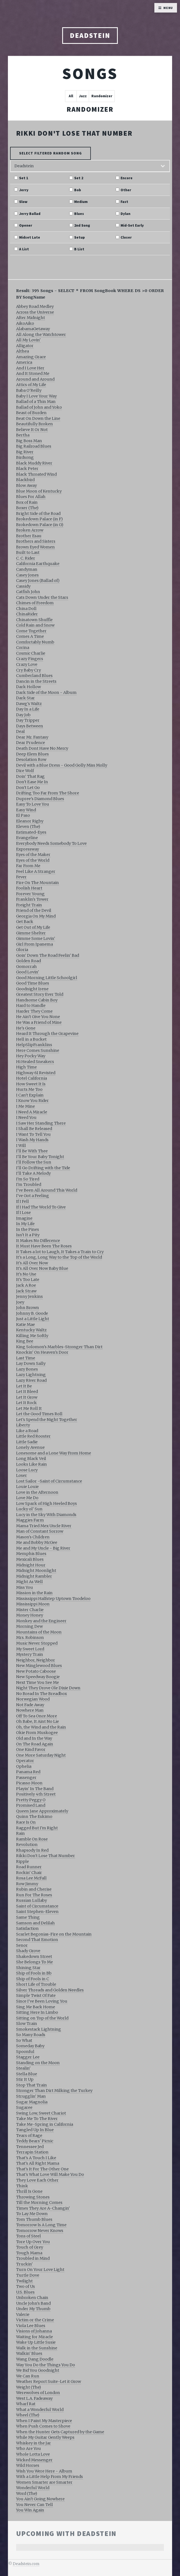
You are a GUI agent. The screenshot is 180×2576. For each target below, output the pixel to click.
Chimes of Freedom (35, 602)
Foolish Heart (29, 888)
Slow (23, 202)
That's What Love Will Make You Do (50, 2174)
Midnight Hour (31, 1565)
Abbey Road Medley (35, 306)
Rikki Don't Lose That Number (74, 133)
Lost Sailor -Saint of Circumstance (49, 1481)
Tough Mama (29, 2252)
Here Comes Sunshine (37, 1050)
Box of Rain (27, 502)
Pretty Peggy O (31, 1799)
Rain (20, 1833)
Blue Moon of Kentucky (39, 491)
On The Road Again (34, 1744)
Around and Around (35, 379)
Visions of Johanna (34, 2331)
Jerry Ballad (29, 214)
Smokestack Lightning (38, 2029)
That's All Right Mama (37, 2163)
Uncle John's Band (33, 2303)
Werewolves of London (38, 2392)
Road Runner (29, 1866)
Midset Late (29, 237)
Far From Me (28, 865)
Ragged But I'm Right (37, 1827)
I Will (21, 1145)
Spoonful (25, 2051)
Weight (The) (28, 2387)
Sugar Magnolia (31, 2102)
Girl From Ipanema (34, 944)
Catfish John (28, 591)
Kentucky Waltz (31, 1330)
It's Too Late (27, 1279)
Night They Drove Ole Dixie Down (48, 1687)
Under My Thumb (33, 2308)
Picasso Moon (29, 1783)
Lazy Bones (27, 1369)
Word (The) (26, 2493)
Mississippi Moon (33, 1604)
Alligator (25, 345)
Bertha (22, 435)
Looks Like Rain (31, 1464)
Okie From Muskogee (37, 1732)
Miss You (24, 1587)
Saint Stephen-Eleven (37, 1911)
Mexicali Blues (30, 1559)
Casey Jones (27, 575)
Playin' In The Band (34, 1788)
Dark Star (25, 697)
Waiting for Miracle (34, 2336)
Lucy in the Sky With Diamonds (46, 1514)
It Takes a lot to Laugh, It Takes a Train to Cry (60, 1251)
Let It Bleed (27, 1391)
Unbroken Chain (32, 2297)
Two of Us (25, 2286)
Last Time (25, 1358)
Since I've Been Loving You (41, 2001)
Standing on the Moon (38, 2062)
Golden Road (28, 960)
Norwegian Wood (33, 1699)
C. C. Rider (25, 558)
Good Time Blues (32, 983)
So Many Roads (30, 2034)
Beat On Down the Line (38, 418)
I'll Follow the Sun (33, 1162)
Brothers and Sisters (35, 541)
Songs (90, 73)
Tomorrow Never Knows (39, 2230)
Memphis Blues (31, 1553)
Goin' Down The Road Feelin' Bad (47, 955)
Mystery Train (29, 1654)
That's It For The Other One (42, 2169)
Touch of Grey (29, 2247)
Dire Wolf (25, 770)
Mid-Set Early (132, 225)
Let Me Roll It (29, 1408)
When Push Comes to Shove (43, 2426)
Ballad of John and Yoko (39, 407)
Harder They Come (34, 1011)
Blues (79, 214)
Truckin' (24, 2264)
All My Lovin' (28, 340)
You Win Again (30, 2510)
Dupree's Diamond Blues (40, 798)
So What (24, 2040)
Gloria (22, 949)
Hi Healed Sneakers (35, 1061)
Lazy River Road (31, 1380)
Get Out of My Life (33, 927)
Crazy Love (26, 664)
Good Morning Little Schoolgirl (46, 977)
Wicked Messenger (34, 2459)
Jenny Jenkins (29, 1296)
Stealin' (23, 2068)
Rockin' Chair (29, 1872)
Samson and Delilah (35, 1923)
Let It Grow (26, 1397)
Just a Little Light (32, 1318)
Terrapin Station (32, 2152)
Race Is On (26, 1822)
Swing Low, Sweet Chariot (41, 2113)
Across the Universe (35, 312)
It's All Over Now (32, 1262)
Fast (124, 202)
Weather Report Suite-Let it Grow (48, 2381)
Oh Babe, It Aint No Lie (37, 1721)
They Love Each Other (37, 2180)
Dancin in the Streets (36, 681)
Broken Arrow (29, 530)
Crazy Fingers (29, 658)
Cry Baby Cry (28, 670)
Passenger (26, 1777)
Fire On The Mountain (37, 882)
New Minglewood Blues (39, 1665)
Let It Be (24, 1386)
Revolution (27, 1844)
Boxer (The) (27, 507)
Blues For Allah (31, 496)
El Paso (23, 815)
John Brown (27, 1307)
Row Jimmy (27, 1883)
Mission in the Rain (34, 1592)
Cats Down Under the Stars (42, 597)
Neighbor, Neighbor (35, 1660)
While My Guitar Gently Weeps (45, 2437)
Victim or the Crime (35, 2319)
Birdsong (25, 457)
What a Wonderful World (40, 2409)
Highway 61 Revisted (35, 1072)
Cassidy (23, 586)
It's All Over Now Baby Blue (42, 1268)
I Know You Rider (32, 1100)
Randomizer (101, 96)
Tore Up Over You (33, 2241)
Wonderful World (32, 2487)
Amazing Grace (31, 356)
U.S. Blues (25, 2292)
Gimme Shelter (31, 933)
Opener (25, 225)
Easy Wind (26, 809)
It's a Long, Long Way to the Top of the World (59, 1257)
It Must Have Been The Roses (44, 1246)
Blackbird (25, 479)
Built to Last (28, 552)
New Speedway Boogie (38, 1676)
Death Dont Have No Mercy (42, 748)
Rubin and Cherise (34, 1889)
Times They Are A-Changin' (43, 2208)
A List (24, 249)
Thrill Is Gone (29, 2191)
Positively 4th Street (36, 1794)
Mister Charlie (30, 1609)
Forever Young (30, 893)
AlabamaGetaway (33, 328)
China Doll (26, 608)
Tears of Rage (29, 2135)
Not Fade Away (30, 1704)
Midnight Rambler (34, 1576)
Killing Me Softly (32, 1335)
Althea (22, 351)
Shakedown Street (34, 1956)
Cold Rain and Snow (35, 625)
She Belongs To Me (34, 1962)
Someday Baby (30, 2045)
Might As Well (29, 1581)
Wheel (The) (27, 2415)
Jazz (83, 96)
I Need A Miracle (31, 1112)
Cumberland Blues (34, 675)
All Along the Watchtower (41, 334)
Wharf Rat (25, 2403)
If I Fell (22, 1201)
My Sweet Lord (30, 1649)
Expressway (27, 849)
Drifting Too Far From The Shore (47, 793)
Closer (126, 237)
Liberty (23, 1425)
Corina (22, 647)
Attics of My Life (31, 384)
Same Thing (28, 1917)
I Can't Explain (30, 1095)
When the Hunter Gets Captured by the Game (60, 2431)
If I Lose (23, 1212)
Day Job (23, 714)
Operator (25, 1760)
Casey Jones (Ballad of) (37, 580)
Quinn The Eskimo (34, 1816)
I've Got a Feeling (32, 1195)
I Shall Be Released (34, 1128)
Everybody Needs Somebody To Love (51, 843)
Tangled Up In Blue (35, 2129)
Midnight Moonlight (36, 1570)
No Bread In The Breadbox (41, 1693)
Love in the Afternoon (37, 1492)
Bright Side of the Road (38, 513)
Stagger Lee (28, 2057)
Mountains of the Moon (39, 1632)
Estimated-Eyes (31, 832)
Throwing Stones (33, 2197)
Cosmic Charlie (30, 653)
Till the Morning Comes (39, 2202)
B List (79, 249)
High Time (26, 1067)
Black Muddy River (34, 463)
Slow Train (26, 2023)
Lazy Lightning (31, 1374)
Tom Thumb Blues (34, 2219)
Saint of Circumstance (37, 1906)
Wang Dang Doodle (34, 2359)
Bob (77, 190)
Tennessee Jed (30, 2146)
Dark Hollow (28, 686)
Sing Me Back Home (35, 2006)
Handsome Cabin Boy (37, 1000)
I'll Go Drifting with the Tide (43, 1167)
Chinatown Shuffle (34, 619)
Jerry (23, 190)
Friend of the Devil (33, 910)
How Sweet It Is (31, 1084)
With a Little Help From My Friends (49, 2476)
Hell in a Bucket (31, 1039)
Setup (79, 237)
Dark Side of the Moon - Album (46, 692)
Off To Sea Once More (36, 1716)
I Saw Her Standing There (41, 1123)
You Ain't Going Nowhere (40, 2498)
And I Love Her (30, 368)
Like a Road (27, 1430)
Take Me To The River (37, 2118)
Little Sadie (27, 1441)
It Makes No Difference (38, 1240)
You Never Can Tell (34, 2504)
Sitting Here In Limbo (37, 2012)
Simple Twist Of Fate (36, 1995)
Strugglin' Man (31, 2096)
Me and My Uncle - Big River (43, 1548)
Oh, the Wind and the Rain (41, 1727)
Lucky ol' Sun (29, 1508)
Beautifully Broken (34, 423)
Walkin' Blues (29, 2353)
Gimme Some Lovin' (35, 938)
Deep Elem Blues (32, 754)
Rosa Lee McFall (31, 1878)
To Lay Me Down (32, 2213)
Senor (22, 1945)
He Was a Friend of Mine (39, 1022)
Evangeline (27, 837)
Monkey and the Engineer (41, 1620)
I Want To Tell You (33, 1134)
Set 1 (23, 178)
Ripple (22, 1861)
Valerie (22, 2314)
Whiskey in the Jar (33, 2443)
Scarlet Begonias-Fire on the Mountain (54, 1934)
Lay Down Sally (31, 1363)
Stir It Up (25, 2079)
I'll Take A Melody (33, 1173)
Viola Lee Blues (30, 2325)
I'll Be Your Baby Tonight (40, 1156)
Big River (25, 451)
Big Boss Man (29, 440)
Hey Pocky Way (30, 1055)
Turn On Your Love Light (40, 2269)
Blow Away (26, 485)
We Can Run (27, 2376)
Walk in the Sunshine (36, 2348)
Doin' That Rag (30, 776)
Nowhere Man (30, 1710)
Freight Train (29, 905)
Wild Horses (27, 2465)
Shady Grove (28, 1950)
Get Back (24, 921)
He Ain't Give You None (38, 1016)
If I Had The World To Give (41, 1207)
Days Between (29, 726)
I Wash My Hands (32, 1139)
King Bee (24, 1341)
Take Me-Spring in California (44, 2124)
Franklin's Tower (32, 899)
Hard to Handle (31, 1005)
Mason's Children (33, 1537)
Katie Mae (25, 1324)
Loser (21, 1475)
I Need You (26, 1117)
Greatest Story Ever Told (39, 994)
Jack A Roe (26, 1285)
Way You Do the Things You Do (45, 2364)
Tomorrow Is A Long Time (41, 2224)
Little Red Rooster (33, 1436)
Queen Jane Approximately (42, 1811)
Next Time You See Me (37, 1682)
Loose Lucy (27, 1470)
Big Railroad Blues (33, 446)
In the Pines (27, 1229)
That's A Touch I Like (36, 2157)
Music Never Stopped (37, 1643)
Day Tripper (28, 720)
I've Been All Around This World (46, 1190)
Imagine (24, 1218)
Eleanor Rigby (29, 821)
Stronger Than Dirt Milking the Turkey (54, 2090)
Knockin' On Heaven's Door (42, 1352)
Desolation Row (31, 759)
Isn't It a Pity (28, 1234)
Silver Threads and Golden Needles (50, 1990)
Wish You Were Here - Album (44, 2471)
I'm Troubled (28, 1184)
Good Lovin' (27, 972)
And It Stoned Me (32, 373)
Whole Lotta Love (33, 2454)
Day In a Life (27, 709)
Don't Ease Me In (32, 781)
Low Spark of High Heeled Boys (46, 1503)
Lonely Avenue (30, 1447)
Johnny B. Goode (32, 1313)
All (71, 96)
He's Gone (25, 1028)
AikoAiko (25, 323)
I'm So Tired (27, 1179)
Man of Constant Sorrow (39, 1531)
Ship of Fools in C (32, 1978)
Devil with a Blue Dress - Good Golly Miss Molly (61, 765)
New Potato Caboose (36, 1671)
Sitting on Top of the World (42, 2018)
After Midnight (30, 317)
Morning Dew (29, 1626)
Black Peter (27, 468)
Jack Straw (26, 1291)
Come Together (31, 630)
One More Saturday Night (41, 1755)
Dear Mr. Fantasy (32, 737)
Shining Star (28, 1967)
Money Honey (29, 1615)
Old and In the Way (34, 1738)
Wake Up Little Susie (36, 2342)
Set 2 (78, 178)
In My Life (25, 1223)
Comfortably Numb (35, 642)
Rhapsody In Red (32, 1850)
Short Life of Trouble (36, 1984)
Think (22, 2185)
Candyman (26, 569)
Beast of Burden (31, 412)
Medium (81, 202)
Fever (21, 876)
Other (126, 190)
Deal (20, 731)
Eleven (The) (28, 826)
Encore (127, 178)
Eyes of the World (32, 860)
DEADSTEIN (90, 35)
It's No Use (26, 1274)
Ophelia (23, 1766)
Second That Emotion (37, 1939)
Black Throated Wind (36, 474)
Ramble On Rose (32, 1839)
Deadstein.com (26, 2564)
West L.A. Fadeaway (34, 2398)
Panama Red (28, 1771)
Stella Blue (26, 2073)
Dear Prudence (30, 742)
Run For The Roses (34, 1894)
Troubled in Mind (33, 2258)
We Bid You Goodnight (37, 2370)
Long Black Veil (31, 1458)
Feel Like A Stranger (35, 871)
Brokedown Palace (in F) (39, 519)
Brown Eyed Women (35, 547)
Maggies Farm (30, 1520)
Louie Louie (27, 1486)
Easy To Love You (32, 804)
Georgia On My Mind (36, 916)
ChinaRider (27, 614)
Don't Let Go (28, 787)
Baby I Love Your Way (36, 396)
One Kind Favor (31, 1749)
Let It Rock (26, 1402)
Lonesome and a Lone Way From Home (53, 1453)
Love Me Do (27, 1497)
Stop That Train (31, 2085)
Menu (168, 8)
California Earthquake (37, 563)
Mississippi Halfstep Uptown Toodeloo (53, 1598)
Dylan (125, 214)
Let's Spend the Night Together (46, 1419)
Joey (20, 1302)
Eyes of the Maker (33, 854)
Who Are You (28, 2448)
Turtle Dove (27, 2275)
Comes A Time (30, 636)
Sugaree (24, 2107)
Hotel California (31, 1078)
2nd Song (82, 225)
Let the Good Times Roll (39, 1413)
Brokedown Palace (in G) (39, 524)
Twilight (24, 2281)
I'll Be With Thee (32, 1151)
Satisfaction (27, 1928)
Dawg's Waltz (29, 703)
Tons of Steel (28, 2236)
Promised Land (30, 1805)
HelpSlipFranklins (34, 1044)
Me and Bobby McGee (36, 1542)
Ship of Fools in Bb (34, 1973)
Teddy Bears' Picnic (34, 2140)
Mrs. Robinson (30, 1637)
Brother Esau (28, 535)
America (24, 362)
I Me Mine (25, 1106)
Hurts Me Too (29, 1089)
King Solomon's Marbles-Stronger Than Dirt (59, 1346)
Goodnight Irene (32, 988)
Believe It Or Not (32, 429)
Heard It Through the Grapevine (47, 1033)
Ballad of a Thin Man (36, 401)
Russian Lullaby (31, 1900)
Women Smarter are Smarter (44, 2482)
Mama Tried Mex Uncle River (43, 1525)
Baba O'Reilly (28, 390)
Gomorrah (26, 966)
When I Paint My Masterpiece (44, 2420)
